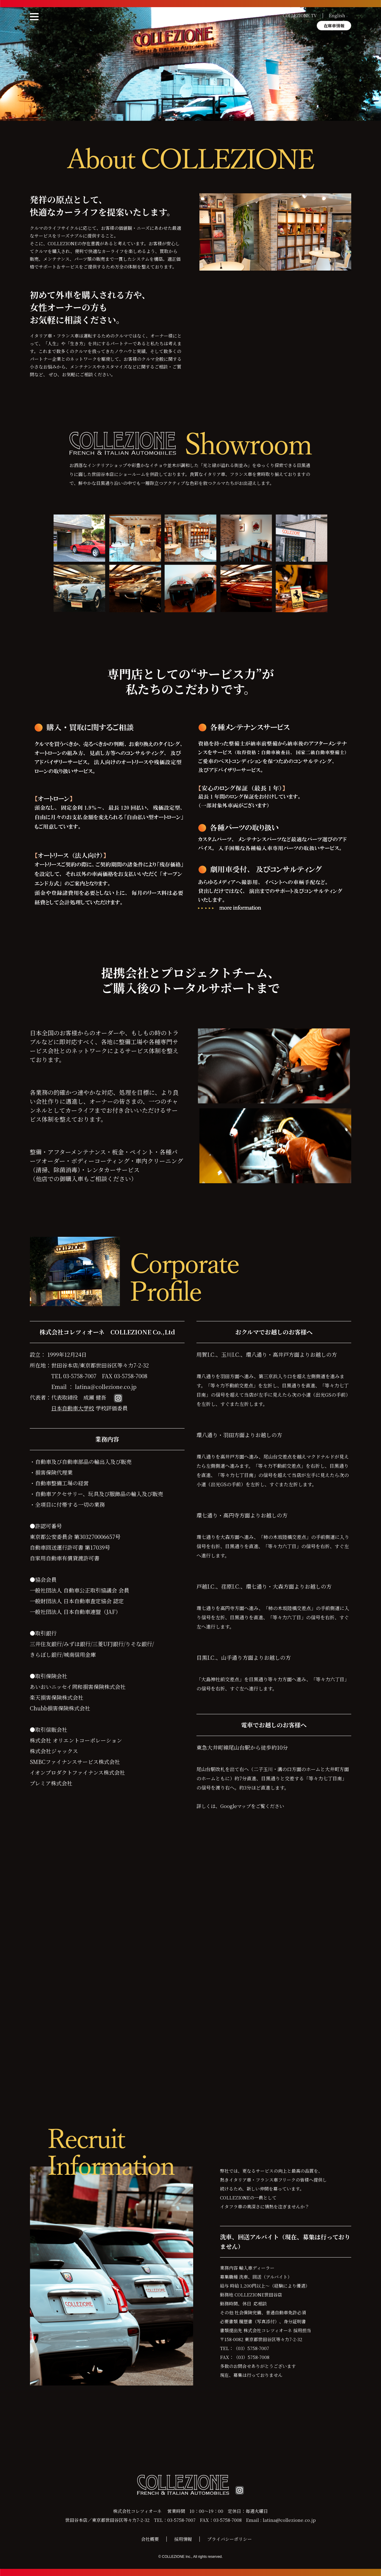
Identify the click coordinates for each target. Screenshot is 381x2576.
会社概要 (150, 2539)
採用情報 (183, 2539)
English (337, 15)
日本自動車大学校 (72, 1408)
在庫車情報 (334, 26)
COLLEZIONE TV (300, 15)
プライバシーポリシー (229, 2539)
